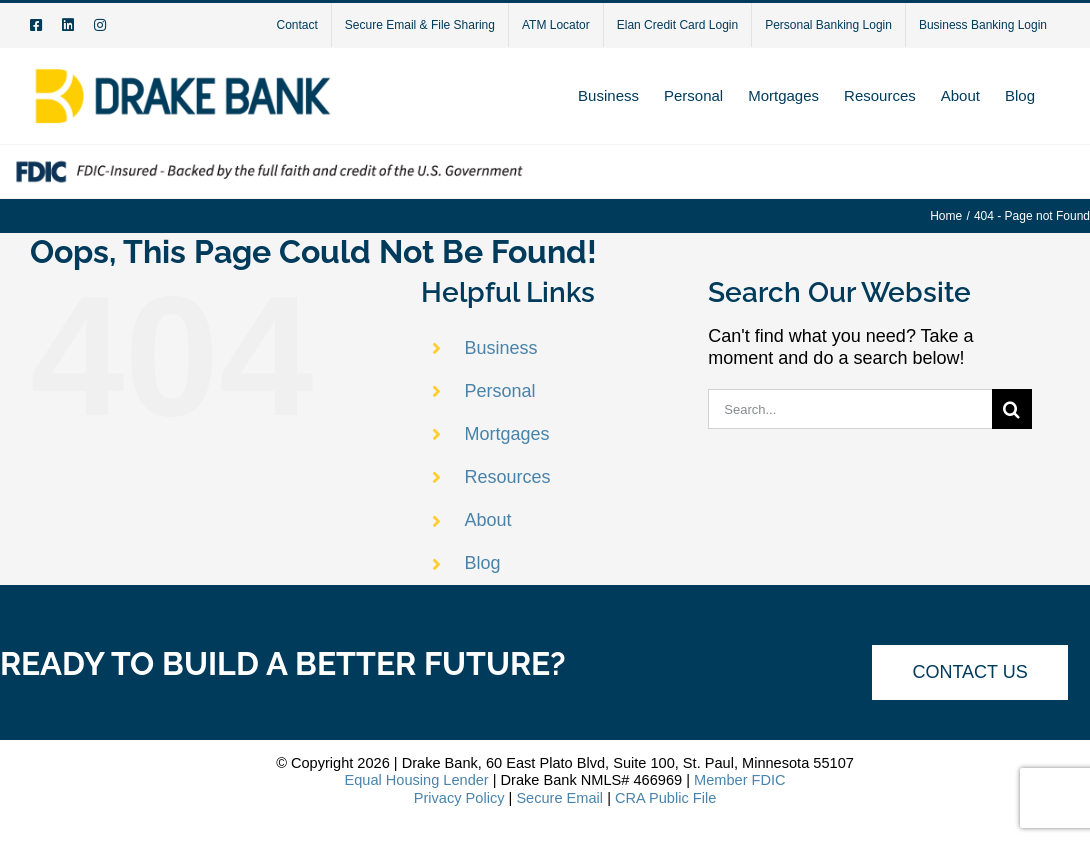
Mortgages (507, 434)
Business (501, 348)
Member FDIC (740, 780)
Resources (508, 477)
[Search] (1012, 409)
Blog (483, 563)
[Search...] (849, 409)
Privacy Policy (459, 798)
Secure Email (559, 798)
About (488, 520)
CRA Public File (665, 798)
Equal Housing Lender (416, 780)
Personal (500, 391)
